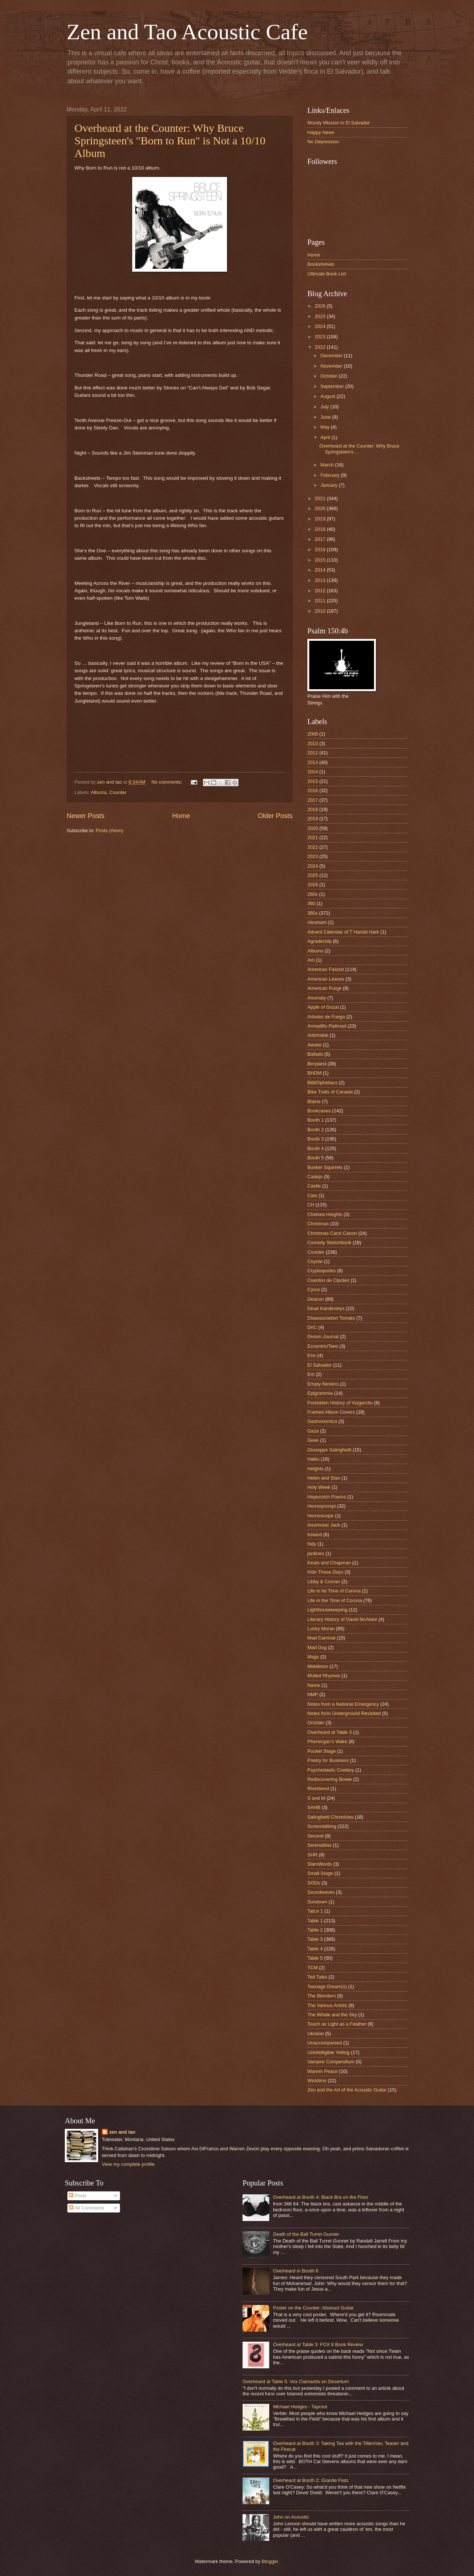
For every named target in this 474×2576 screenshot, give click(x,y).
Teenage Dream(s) (327, 1986)
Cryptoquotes (321, 1270)
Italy (311, 1544)
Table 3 (315, 1939)
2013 (321, 580)
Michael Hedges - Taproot (300, 2406)
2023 (321, 336)
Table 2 (315, 1930)
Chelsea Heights (324, 1214)
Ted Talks (317, 1977)
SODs (313, 1883)
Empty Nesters (322, 1384)
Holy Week (318, 1487)
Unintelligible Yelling (328, 2052)
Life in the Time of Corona (334, 1600)
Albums (99, 792)
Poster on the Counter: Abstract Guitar (313, 2308)
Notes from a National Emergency (343, 1704)
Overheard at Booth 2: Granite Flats (310, 2480)
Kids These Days (325, 1572)
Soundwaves (321, 1892)
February (330, 475)
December (332, 355)
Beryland (316, 1063)
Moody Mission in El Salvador (338, 122)
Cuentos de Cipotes (328, 1280)
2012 (321, 590)
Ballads (315, 1054)
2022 (321, 347)
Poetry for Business (328, 1760)
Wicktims (317, 2080)
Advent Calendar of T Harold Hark (343, 932)
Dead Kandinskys (325, 1308)
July (325, 406)
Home (181, 816)
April (325, 437)
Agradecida (319, 941)
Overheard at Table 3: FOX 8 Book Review (318, 2344)
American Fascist (325, 969)
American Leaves (325, 979)
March (327, 465)
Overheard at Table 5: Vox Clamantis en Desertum (296, 2381)
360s (312, 913)
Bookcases (319, 1110)
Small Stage (320, 1873)
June (326, 417)
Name (313, 1685)
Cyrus (313, 1289)
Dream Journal (322, 1336)
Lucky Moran (321, 1628)
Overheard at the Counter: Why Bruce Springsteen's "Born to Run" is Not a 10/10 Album (170, 140)
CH (310, 1204)
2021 (321, 498)
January (329, 485)
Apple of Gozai (322, 1007)
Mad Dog (317, 1647)
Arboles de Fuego (326, 1016)
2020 (321, 508)
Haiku (313, 1459)
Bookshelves (320, 264)
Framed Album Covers (331, 1412)
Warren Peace (322, 2071)
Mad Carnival (321, 1638)
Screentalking (321, 1826)
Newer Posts (85, 816)
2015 (321, 560)
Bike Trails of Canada (330, 1092)
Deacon (315, 1299)
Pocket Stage (321, 1751)
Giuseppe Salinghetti (329, 1450)
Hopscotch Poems (326, 1497)
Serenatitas (319, 1845)
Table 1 (315, 1920)
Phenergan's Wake (327, 1741)
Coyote (315, 1261)
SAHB (313, 1807)
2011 (321, 600)
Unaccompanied (324, 2043)
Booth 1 (315, 1120)
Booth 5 (315, 1157)
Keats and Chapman (329, 1562)
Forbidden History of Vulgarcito (340, 1403)
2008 (312, 734)
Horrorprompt (321, 1506)
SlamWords (319, 1864)
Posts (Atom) (109, 830)
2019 (321, 519)
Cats (312, 1195)
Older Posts (275, 816)
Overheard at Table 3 (329, 1732)
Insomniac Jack (323, 1525)
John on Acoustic (291, 2517)
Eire (311, 1355)
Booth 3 (315, 1139)
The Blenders (321, 1996)
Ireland (314, 1534)
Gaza (313, 1431)
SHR (312, 1855)
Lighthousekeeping (327, 1609)
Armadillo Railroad (326, 1026)
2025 (321, 316)
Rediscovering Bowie (329, 1779)
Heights (315, 1468)
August (328, 396)
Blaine (314, 1101)
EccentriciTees (322, 1346)
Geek (313, 1440)
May (325, 427)
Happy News (320, 132)
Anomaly (316, 998)
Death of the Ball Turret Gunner (306, 2234)
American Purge (324, 988)
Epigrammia (320, 1393)
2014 (321, 570)
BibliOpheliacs (322, 1082)
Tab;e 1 (315, 1911)
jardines (315, 1553)
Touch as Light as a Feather (336, 2024)
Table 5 (315, 1958)
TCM (312, 1967)
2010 (321, 611)
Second (315, 1836)
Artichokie (317, 1035)
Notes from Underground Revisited (344, 1713)
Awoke (314, 1045)
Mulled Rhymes (323, 1675)
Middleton (317, 1666)
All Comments (86, 2208)
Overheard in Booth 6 (295, 2271)
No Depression (323, 141)
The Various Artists (327, 2005)
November (332, 366)
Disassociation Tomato (331, 1318)
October (329, 376)
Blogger (270, 2561)
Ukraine (315, 2033)
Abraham (317, 922)
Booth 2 (315, 1129)
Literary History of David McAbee (342, 1619)
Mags (313, 1656)
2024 (321, 326)
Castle (314, 1186)
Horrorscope (320, 1515)
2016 (321, 549)
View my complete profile (128, 2164)
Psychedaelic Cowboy (330, 1770)
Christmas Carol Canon (332, 1233)
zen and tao (122, 2132)
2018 (321, 529)
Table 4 (315, 1949)
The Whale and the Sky (332, 2014)
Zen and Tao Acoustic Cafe (187, 32)
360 (311, 903)
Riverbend (318, 1788)
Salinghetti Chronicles (330, 1817)
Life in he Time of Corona (334, 1591)
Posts (78, 2195)
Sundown (317, 1902)
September (332, 386)
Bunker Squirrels (325, 1167)
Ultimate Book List (326, 274)
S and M (316, 1798)
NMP (312, 1694)
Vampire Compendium (330, 2061)
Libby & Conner (323, 1581)
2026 (321, 306)
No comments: (167, 782)
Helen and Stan (323, 1478)
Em (310, 1374)
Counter (117, 792)
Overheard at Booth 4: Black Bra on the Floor (320, 2197)
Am (310, 960)
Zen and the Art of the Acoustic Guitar (347, 2090)
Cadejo (315, 1176)
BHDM (314, 1073)
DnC (312, 1327)
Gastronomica (322, 1421)
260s (312, 894)
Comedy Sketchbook (329, 1242)
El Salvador (319, 1365)
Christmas (318, 1223)
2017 (321, 539)
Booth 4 (315, 1148)
